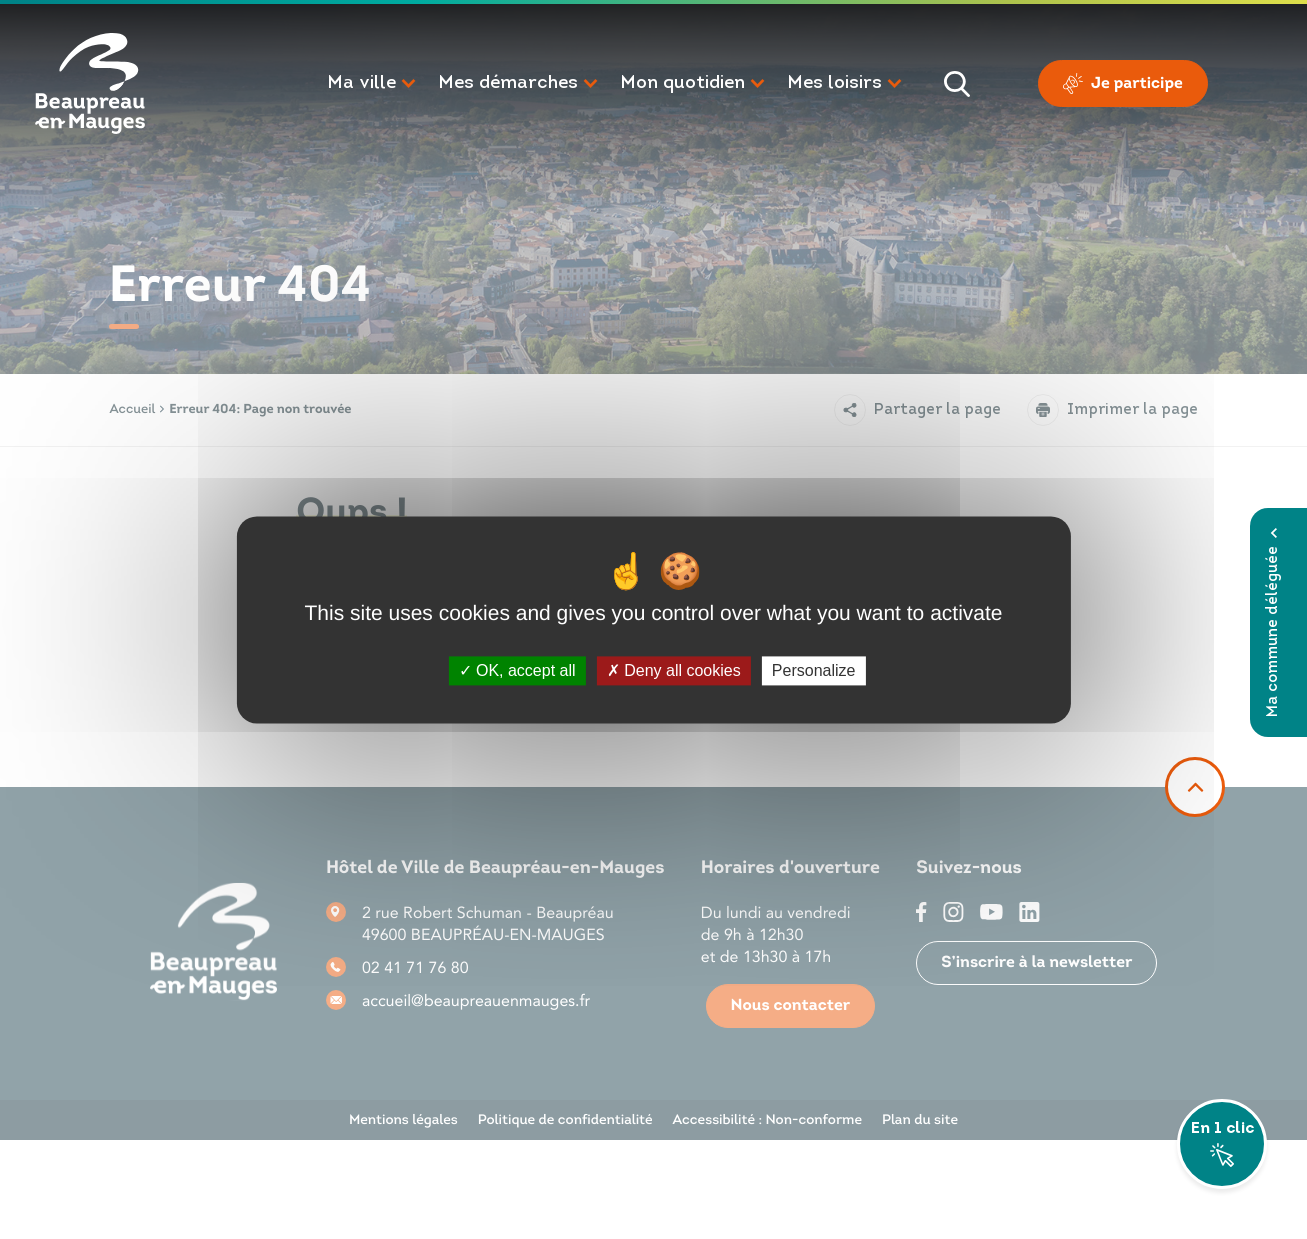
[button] (372, 84)
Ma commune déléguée (1273, 622)
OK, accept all (517, 670)
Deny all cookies (674, 670)
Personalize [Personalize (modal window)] (814, 670)
